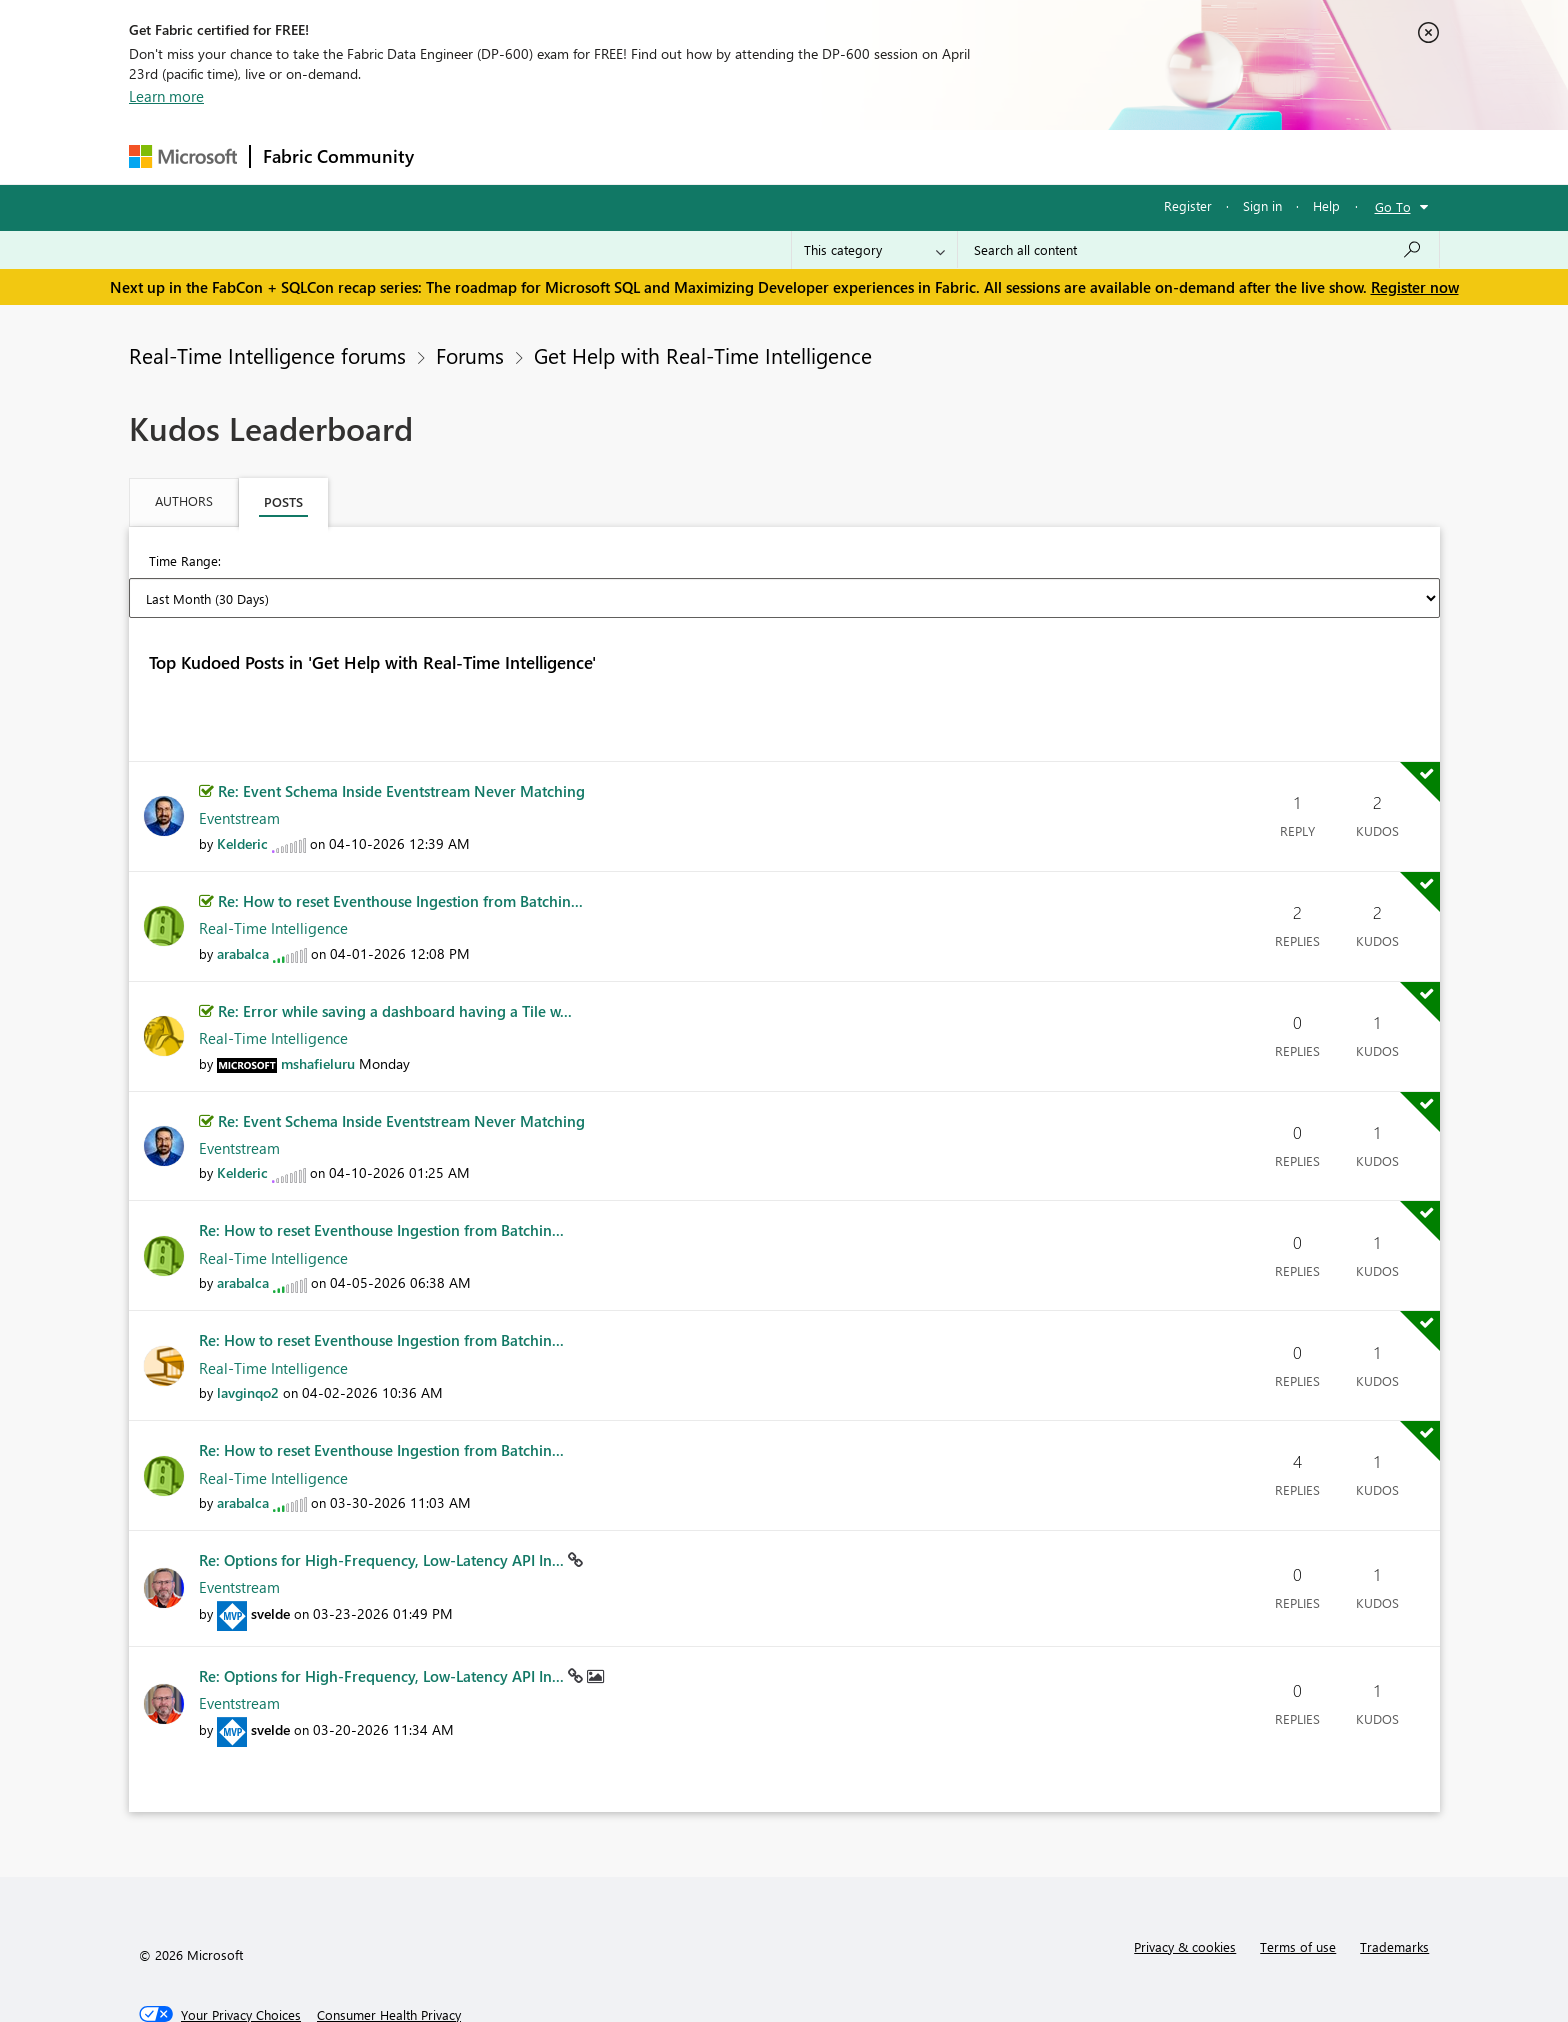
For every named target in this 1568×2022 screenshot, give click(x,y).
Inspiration (547, 156)
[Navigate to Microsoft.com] (183, 156)
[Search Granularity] (874, 250)
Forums (459, 156)
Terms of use (1298, 1888)
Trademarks (1394, 1888)
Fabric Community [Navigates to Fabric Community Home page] (338, 156)
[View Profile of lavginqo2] (248, 1334)
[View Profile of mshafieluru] (318, 1005)
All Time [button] (1058, 562)
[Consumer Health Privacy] (389, 1957)
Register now (1415, 287)
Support (969, 156)
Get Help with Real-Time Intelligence (703, 355)
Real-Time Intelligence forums (267, 355)
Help (1326, 205)
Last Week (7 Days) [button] (457, 562)
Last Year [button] (972, 562)
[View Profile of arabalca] (243, 895)
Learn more (166, 96)
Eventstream (239, 760)
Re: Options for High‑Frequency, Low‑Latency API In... (383, 1502)
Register (1188, 205)
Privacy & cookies (1185, 1888)
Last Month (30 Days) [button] (613, 562)
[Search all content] (1198, 250)
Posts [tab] (283, 501)
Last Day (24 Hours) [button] (310, 562)
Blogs (808, 156)
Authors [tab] (184, 500)
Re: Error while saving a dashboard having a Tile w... (395, 953)
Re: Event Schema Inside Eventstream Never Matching (401, 733)
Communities (718, 156)
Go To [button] (1393, 206)
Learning (885, 156)
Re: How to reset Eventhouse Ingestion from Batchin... (400, 843)
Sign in (1262, 205)
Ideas (629, 156)
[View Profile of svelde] (270, 1555)
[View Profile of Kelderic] (242, 785)
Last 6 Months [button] (870, 562)
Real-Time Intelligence (273, 870)
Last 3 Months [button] (754, 562)
